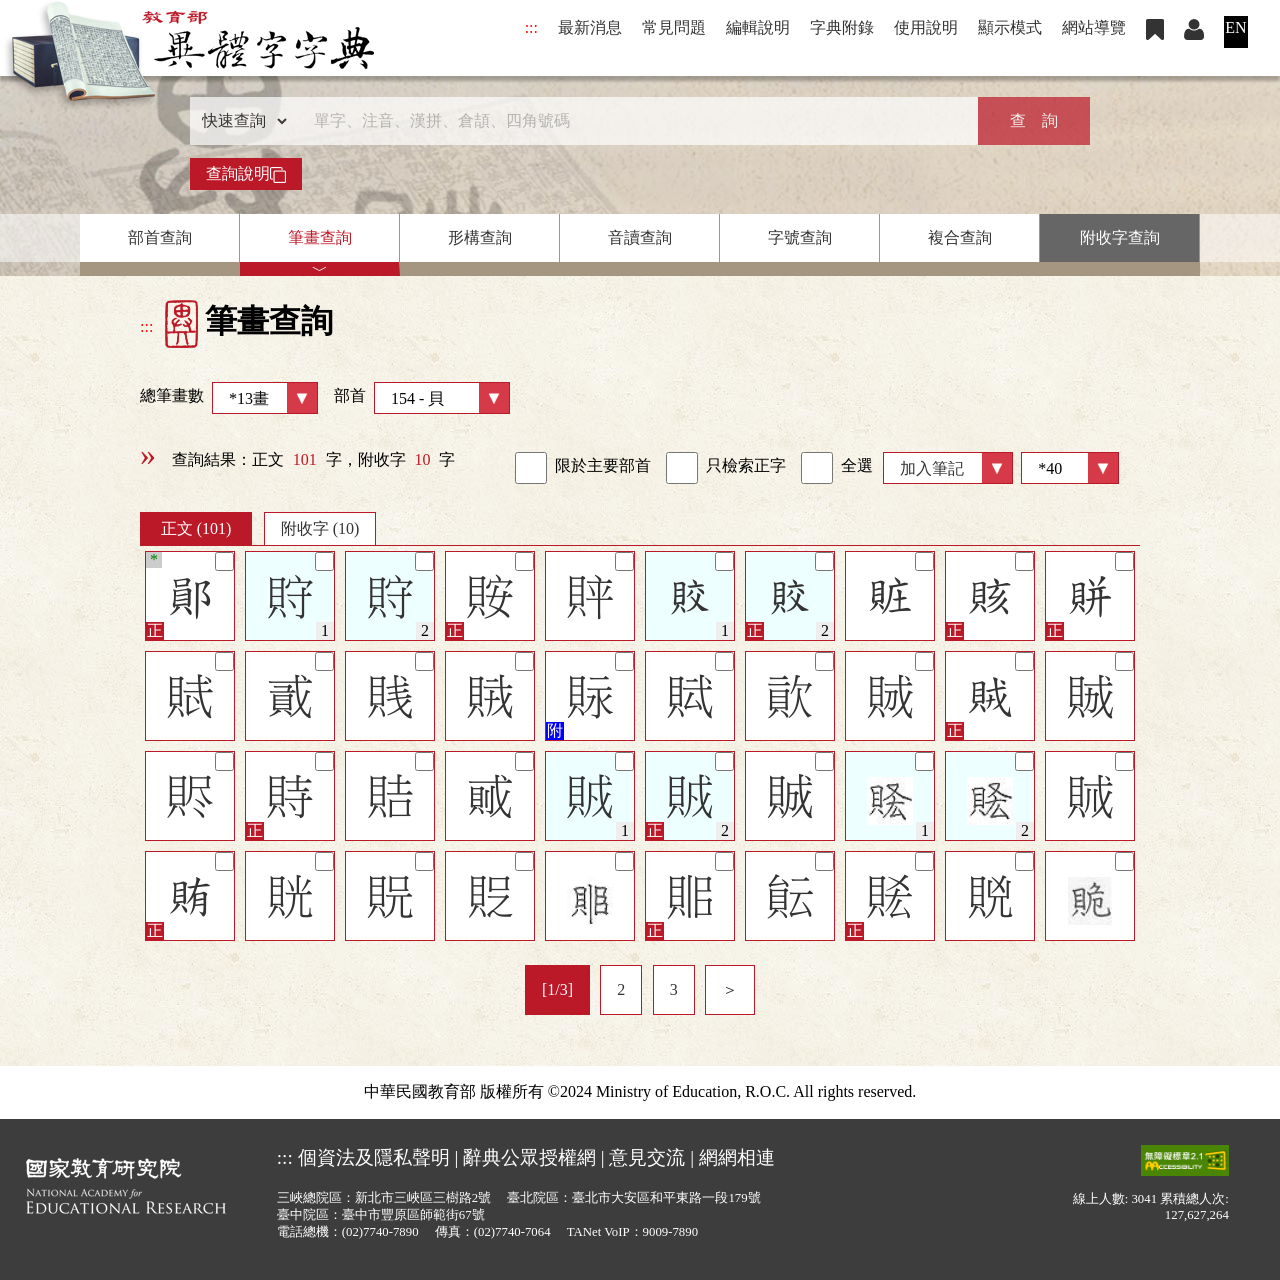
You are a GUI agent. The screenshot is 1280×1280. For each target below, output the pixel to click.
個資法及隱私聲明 (374, 1157)
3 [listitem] (674, 989)
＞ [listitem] (730, 989)
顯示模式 (1010, 27)
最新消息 (590, 27)
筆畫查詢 (320, 237)
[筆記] (224, 561)
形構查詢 (480, 237)
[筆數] (1070, 468)
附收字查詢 (1120, 237)
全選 (837, 468)
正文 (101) (196, 528)
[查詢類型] (240, 121)
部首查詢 (160, 237)
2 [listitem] (621, 989)
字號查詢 (800, 237)
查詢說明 (246, 174)
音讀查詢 (640, 237)
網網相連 (737, 1157)
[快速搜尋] (633, 121)
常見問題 (674, 27)
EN (1235, 27)
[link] (531, 468)
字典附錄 (842, 27)
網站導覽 (1094, 27)
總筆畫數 (229, 398)
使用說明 (926, 27)
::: (531, 27)
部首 (422, 398)
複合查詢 (960, 237)
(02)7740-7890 (380, 1232)
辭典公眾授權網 (529, 1157)
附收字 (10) (320, 528)
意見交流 (647, 1157)
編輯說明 (758, 27)
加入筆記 (932, 468)
